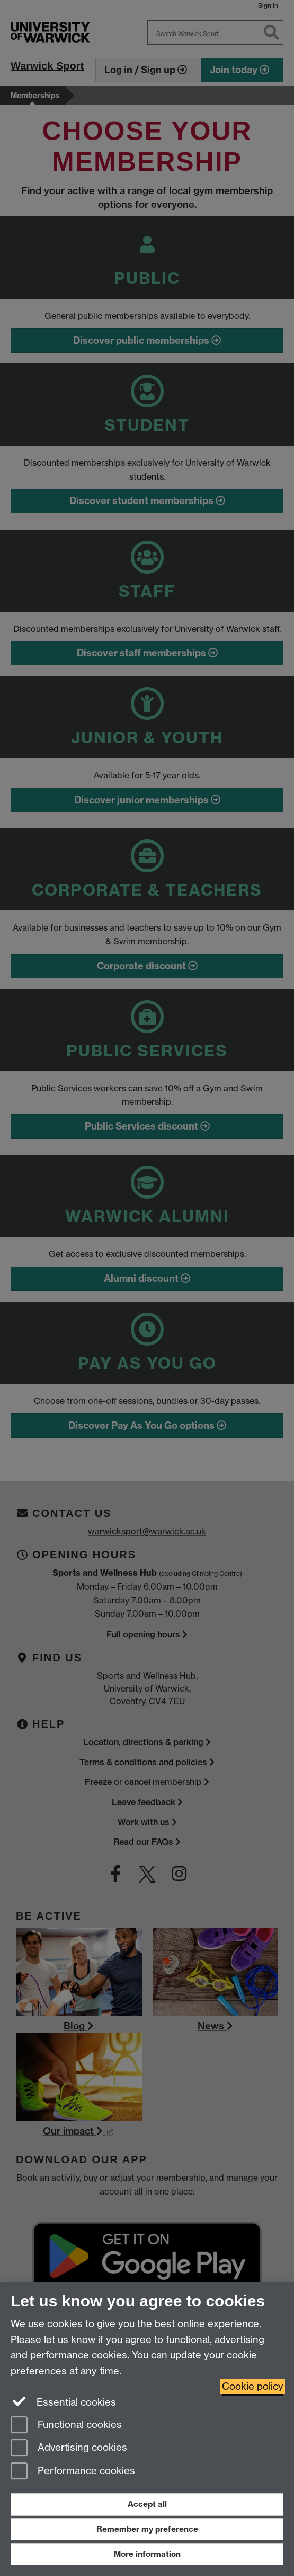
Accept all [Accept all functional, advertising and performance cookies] (147, 2504)
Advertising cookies (69, 2448)
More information (147, 2554)
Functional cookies (66, 2425)
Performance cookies (73, 2472)
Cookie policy (252, 2386)
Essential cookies (63, 2401)
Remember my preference (147, 2529)
